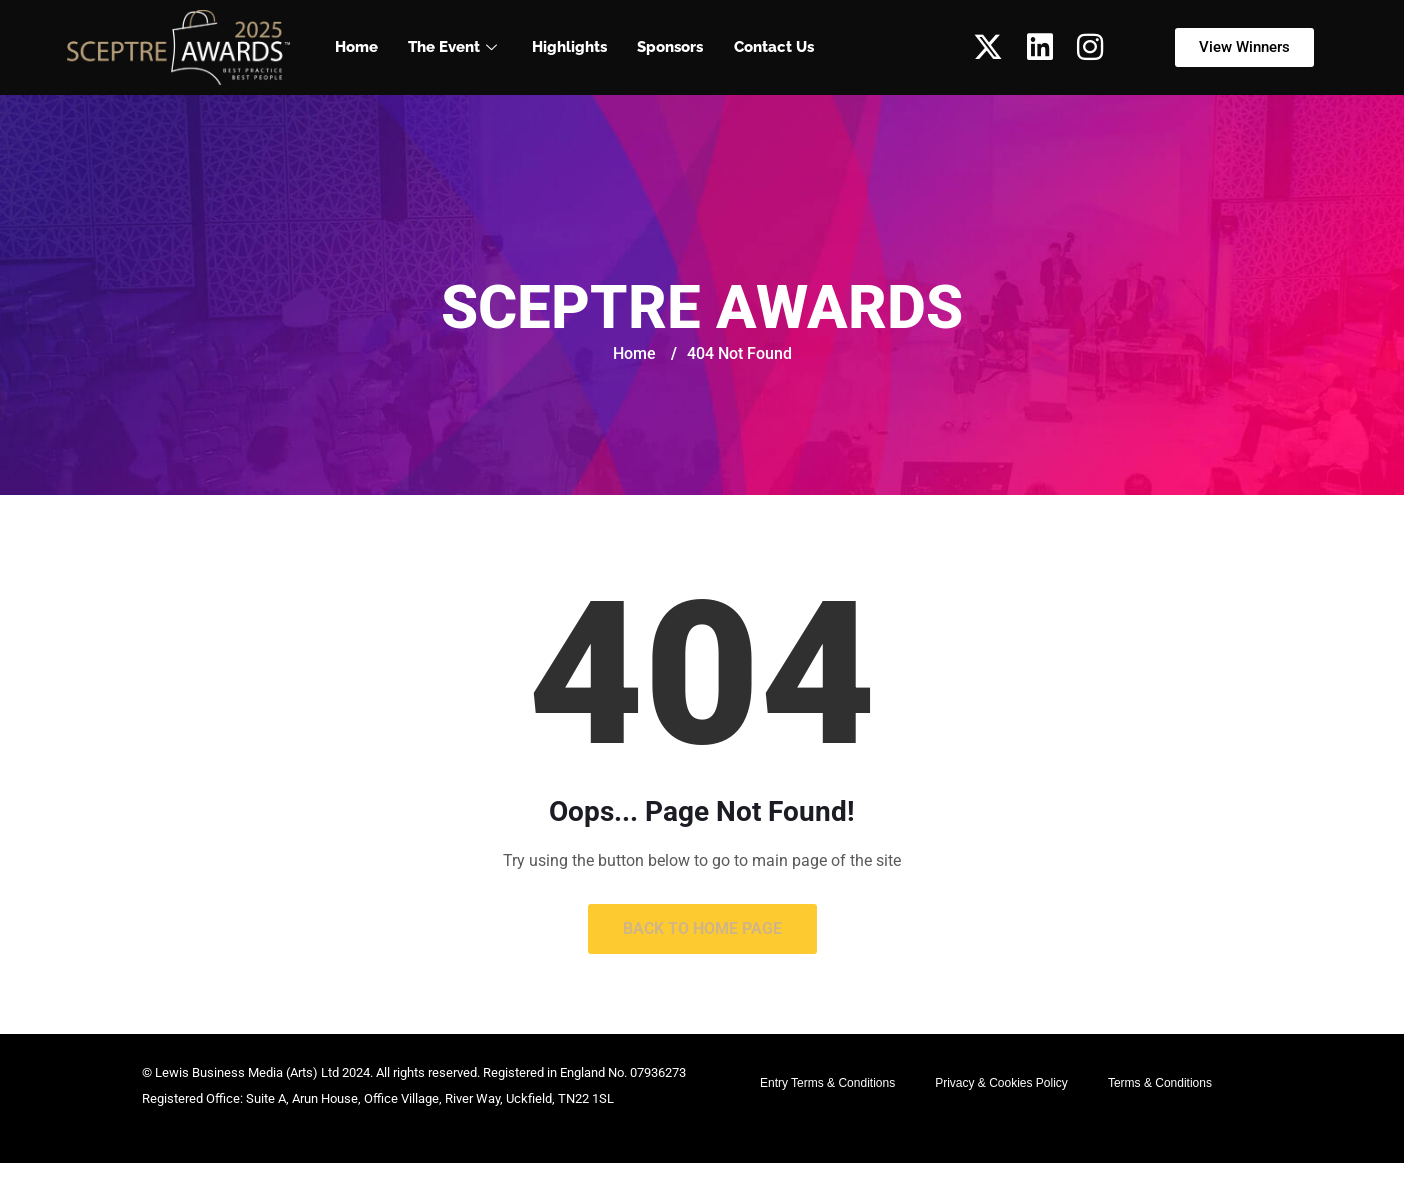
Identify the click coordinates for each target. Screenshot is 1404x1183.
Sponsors (670, 47)
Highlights (569, 47)
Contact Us (773, 47)
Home (356, 47)
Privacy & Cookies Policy (1001, 1083)
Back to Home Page (702, 928)
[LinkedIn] (1040, 47)
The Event (455, 47)
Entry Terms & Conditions (827, 1083)
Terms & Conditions (1160, 1083)
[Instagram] (1090, 47)
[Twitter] (988, 47)
